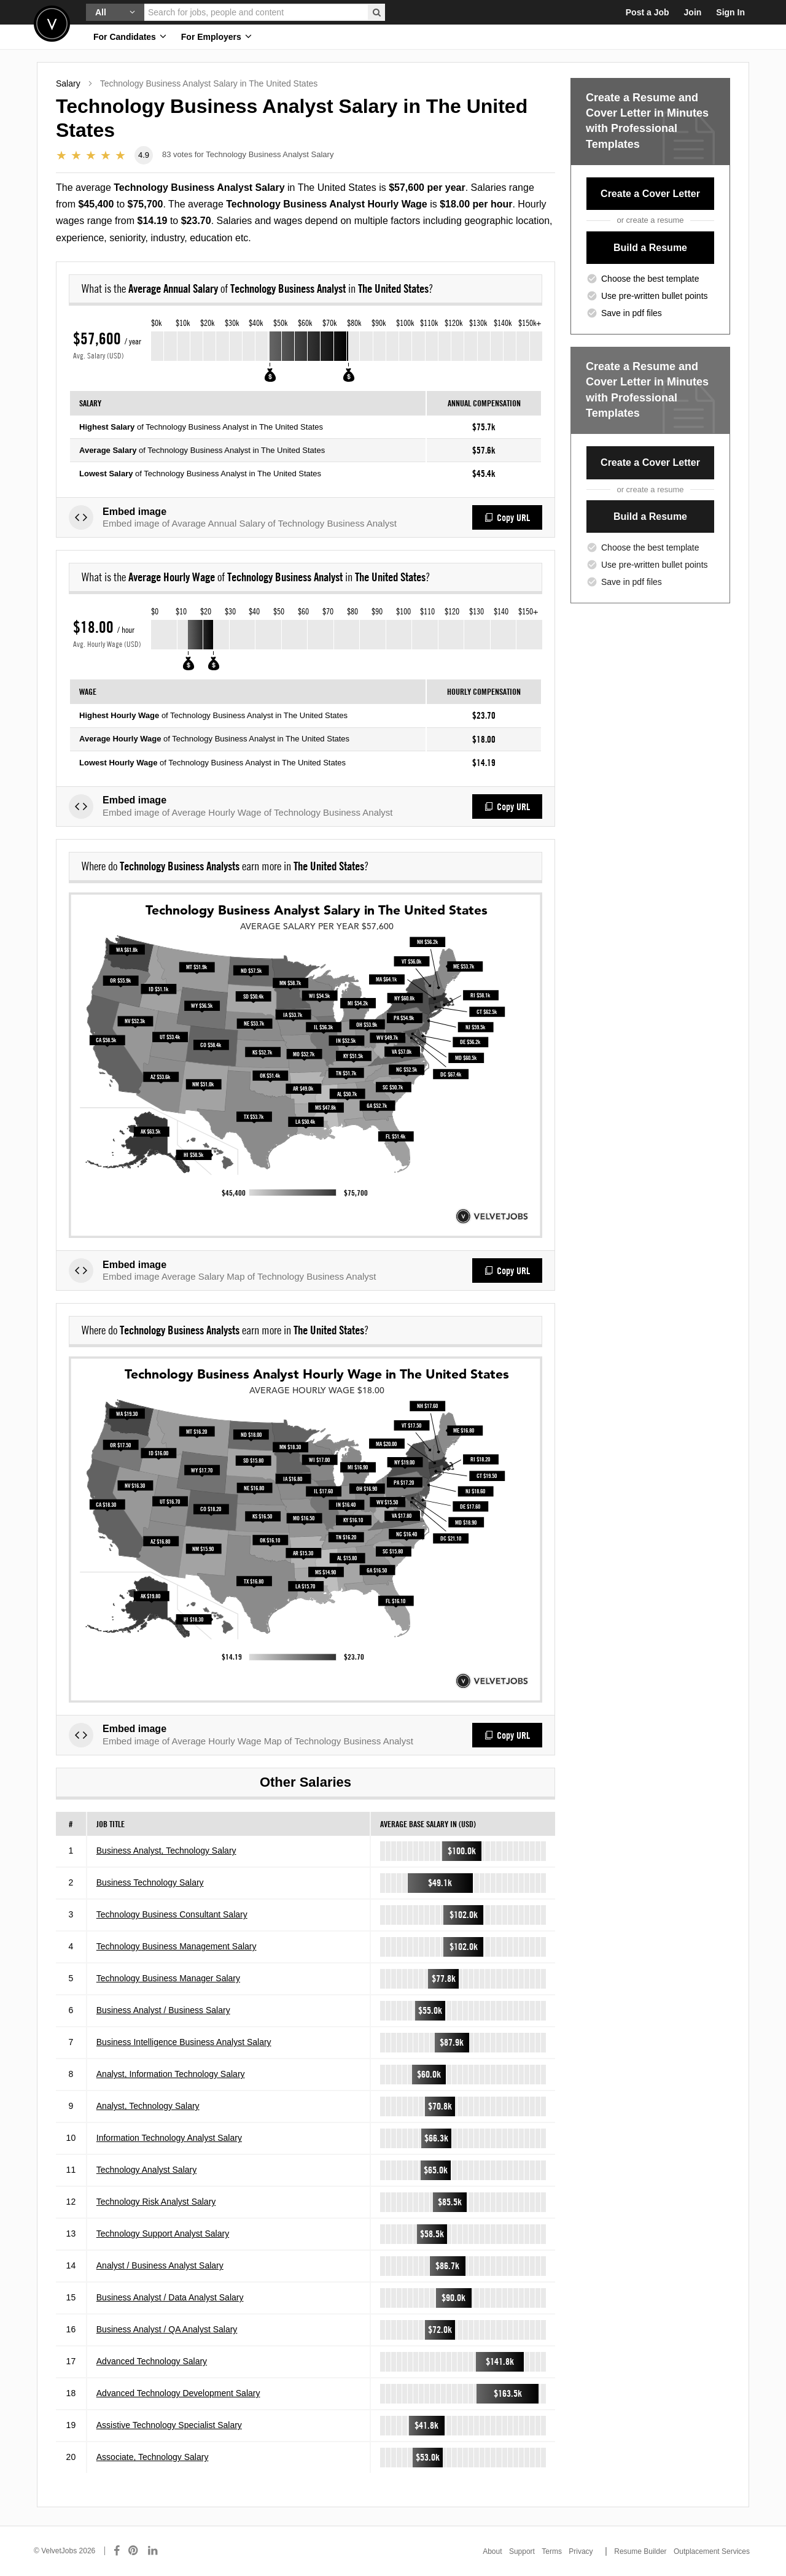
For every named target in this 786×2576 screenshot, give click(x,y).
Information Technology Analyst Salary (169, 2138)
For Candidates (129, 36)
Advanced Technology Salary (151, 2361)
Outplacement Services (712, 2551)
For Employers (216, 36)
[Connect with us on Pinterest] (133, 2551)
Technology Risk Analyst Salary (156, 2202)
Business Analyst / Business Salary (163, 2010)
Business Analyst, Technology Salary (166, 1850)
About (492, 2551)
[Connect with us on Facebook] (117, 2551)
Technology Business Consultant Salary (171, 1914)
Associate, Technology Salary (152, 2457)
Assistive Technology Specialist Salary (169, 2425)
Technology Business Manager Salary (168, 1978)
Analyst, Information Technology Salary (170, 2074)
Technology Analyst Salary (146, 2170)
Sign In (730, 12)
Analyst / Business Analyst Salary (160, 2265)
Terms (552, 2551)
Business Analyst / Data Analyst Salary (170, 2297)
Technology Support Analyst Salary (162, 2233)
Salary (68, 83)
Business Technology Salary (150, 1882)
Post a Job (647, 12)
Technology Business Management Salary (176, 1946)
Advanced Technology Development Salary (178, 2393)
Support (522, 2551)
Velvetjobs (52, 24)
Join (693, 12)
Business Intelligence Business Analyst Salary (183, 2042)
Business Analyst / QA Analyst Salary (167, 2329)
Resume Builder (640, 2551)
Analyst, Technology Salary (148, 2106)
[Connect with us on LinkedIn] (153, 2551)
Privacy (581, 2551)
